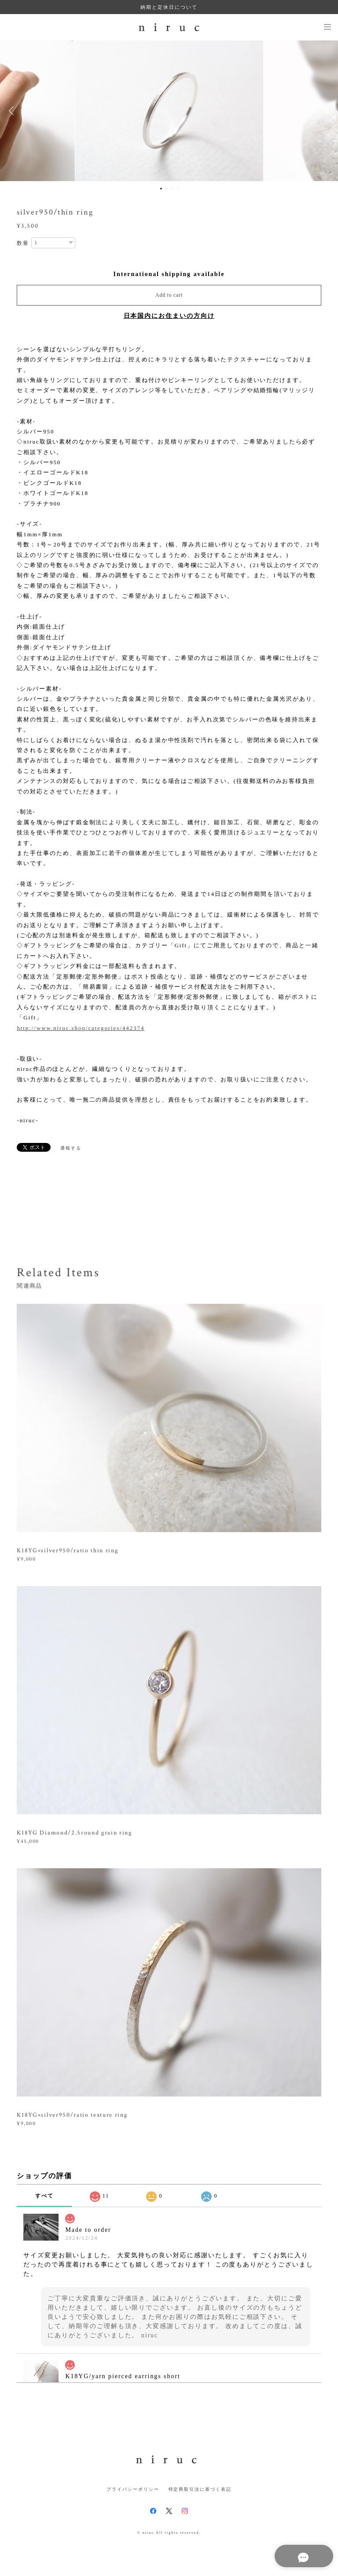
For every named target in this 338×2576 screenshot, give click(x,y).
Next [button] (324, 110)
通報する (70, 1148)
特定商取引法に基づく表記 (200, 2489)
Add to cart (169, 295)
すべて (44, 2196)
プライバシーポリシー (133, 2489)
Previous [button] (13, 110)
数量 (23, 243)
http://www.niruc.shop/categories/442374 (80, 1028)
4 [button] (178, 188)
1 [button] (161, 188)
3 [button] (172, 188)
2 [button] (167, 188)
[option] (169, 110)
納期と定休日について (168, 7)
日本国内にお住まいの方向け (169, 316)
